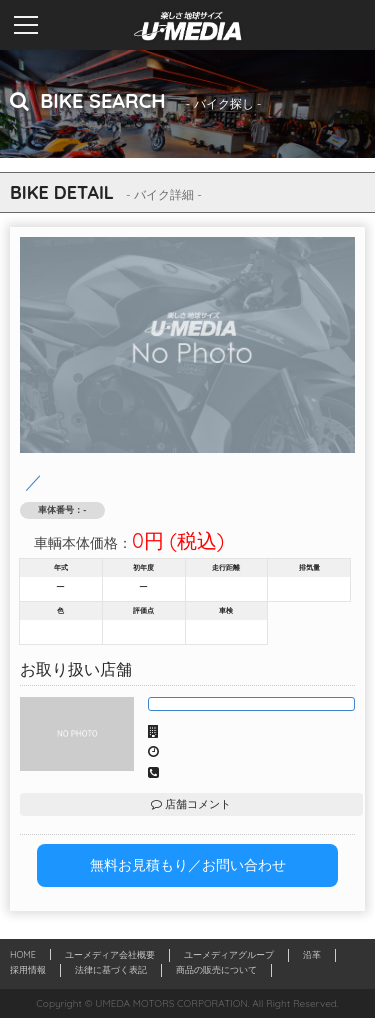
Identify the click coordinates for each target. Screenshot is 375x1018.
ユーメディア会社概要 (110, 954)
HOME (23, 954)
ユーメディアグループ (229, 954)
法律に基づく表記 (111, 969)
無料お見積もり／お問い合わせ (188, 865)
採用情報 (28, 969)
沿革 (312, 954)
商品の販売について (216, 969)
